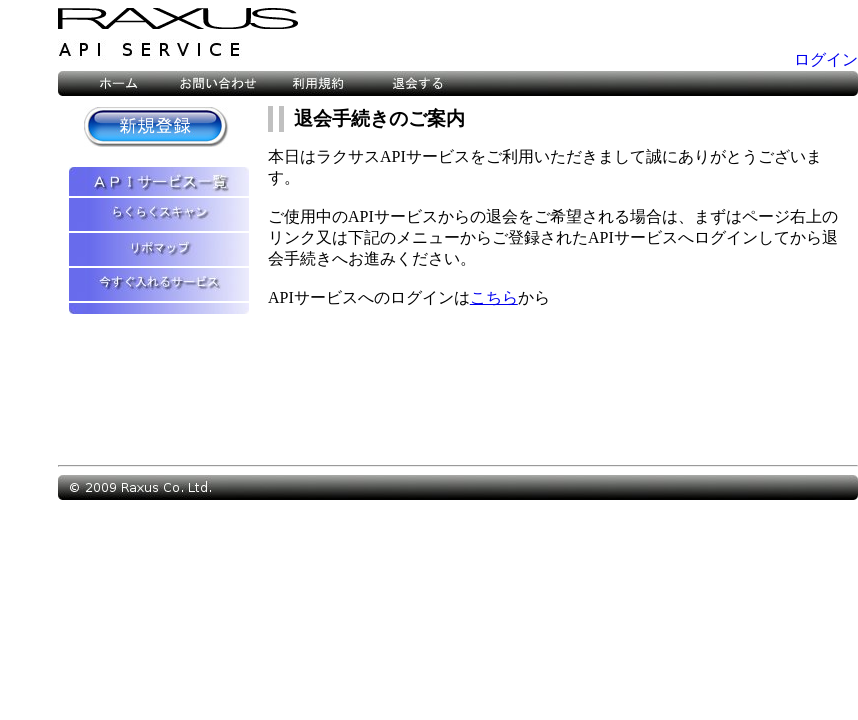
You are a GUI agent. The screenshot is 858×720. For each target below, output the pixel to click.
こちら (494, 297)
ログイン (826, 59)
